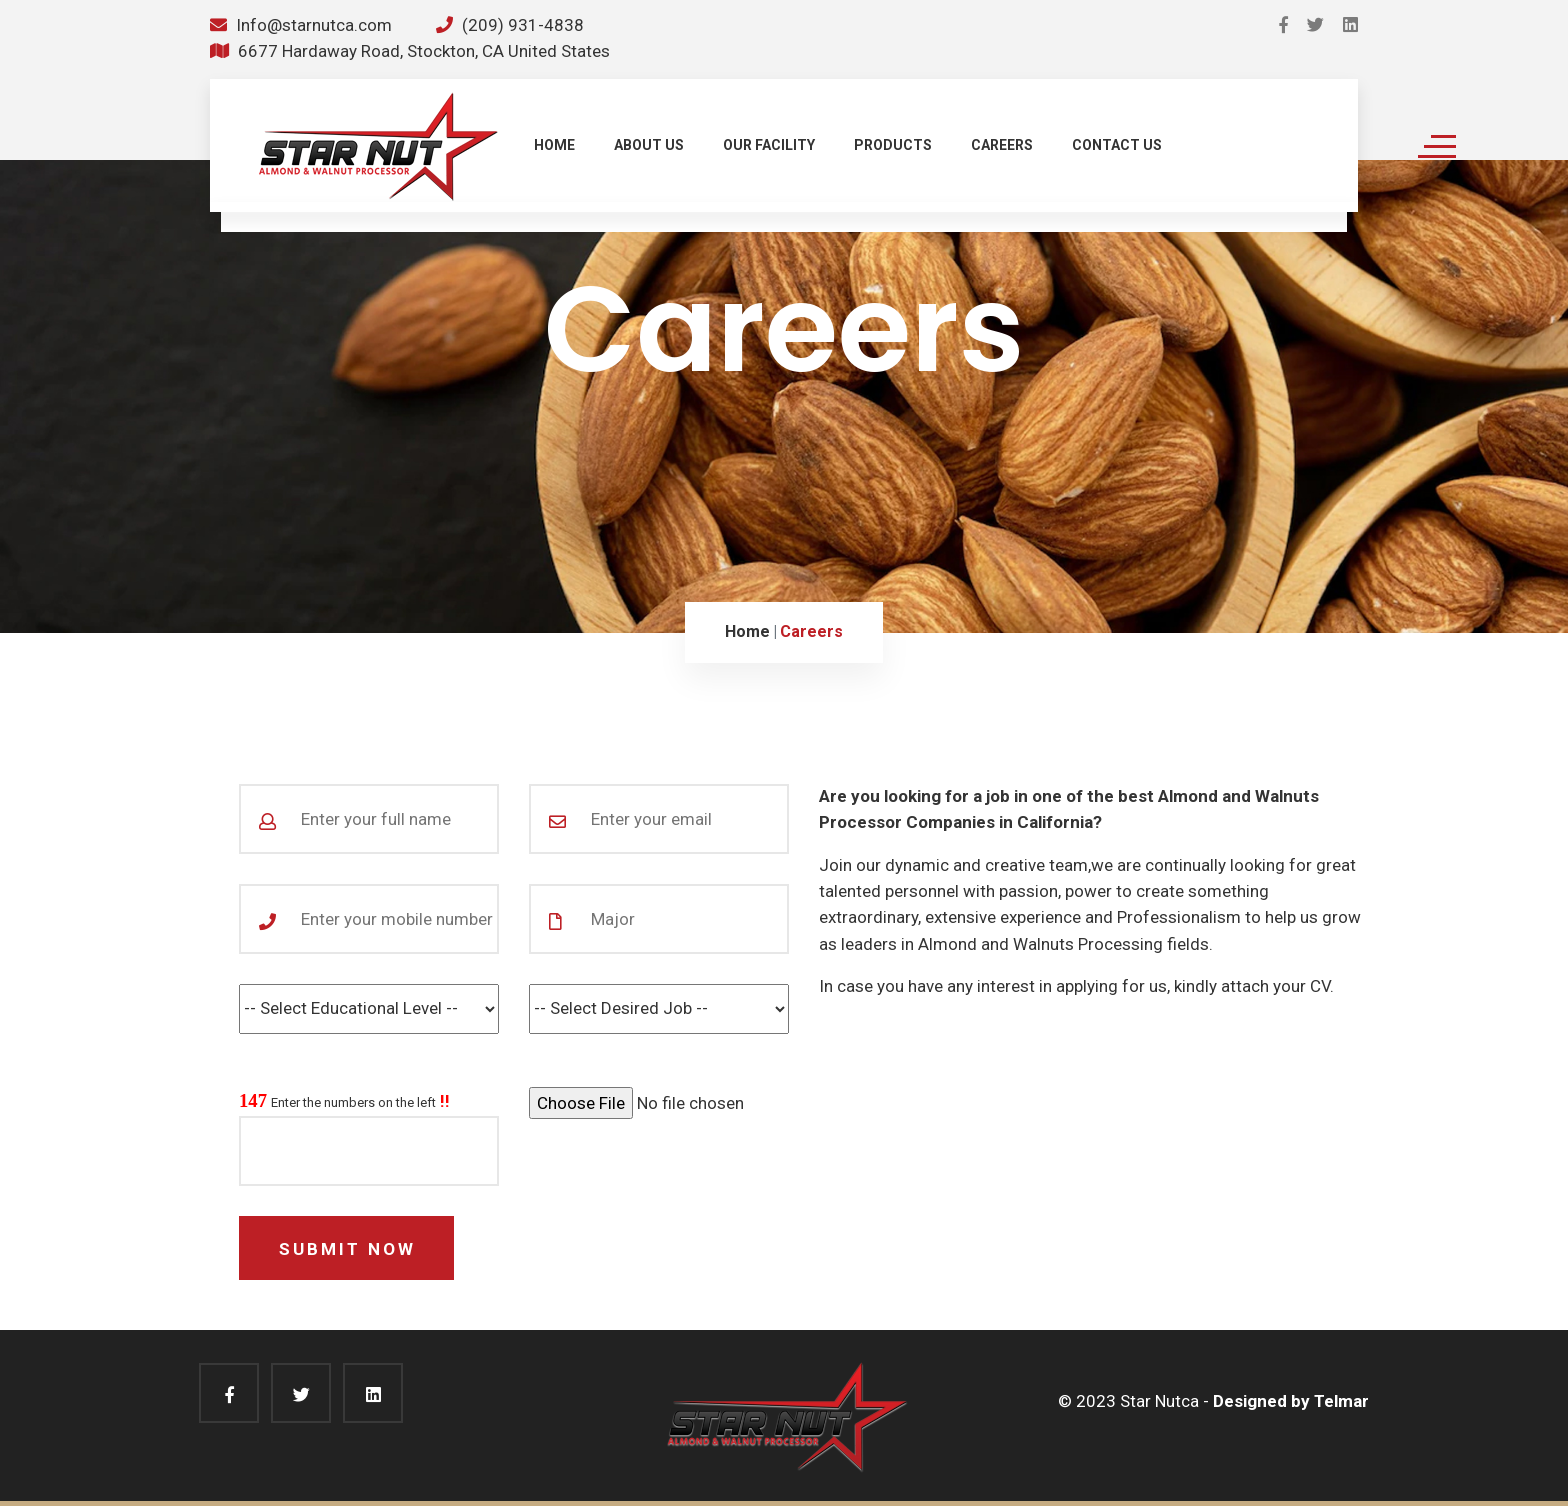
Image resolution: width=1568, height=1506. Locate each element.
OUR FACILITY (769, 145)
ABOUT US (649, 145)
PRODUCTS (893, 145)
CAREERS (1002, 145)
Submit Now (347, 1249)
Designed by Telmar (1291, 1401)
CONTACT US (1117, 145)
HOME (554, 145)
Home (747, 631)
